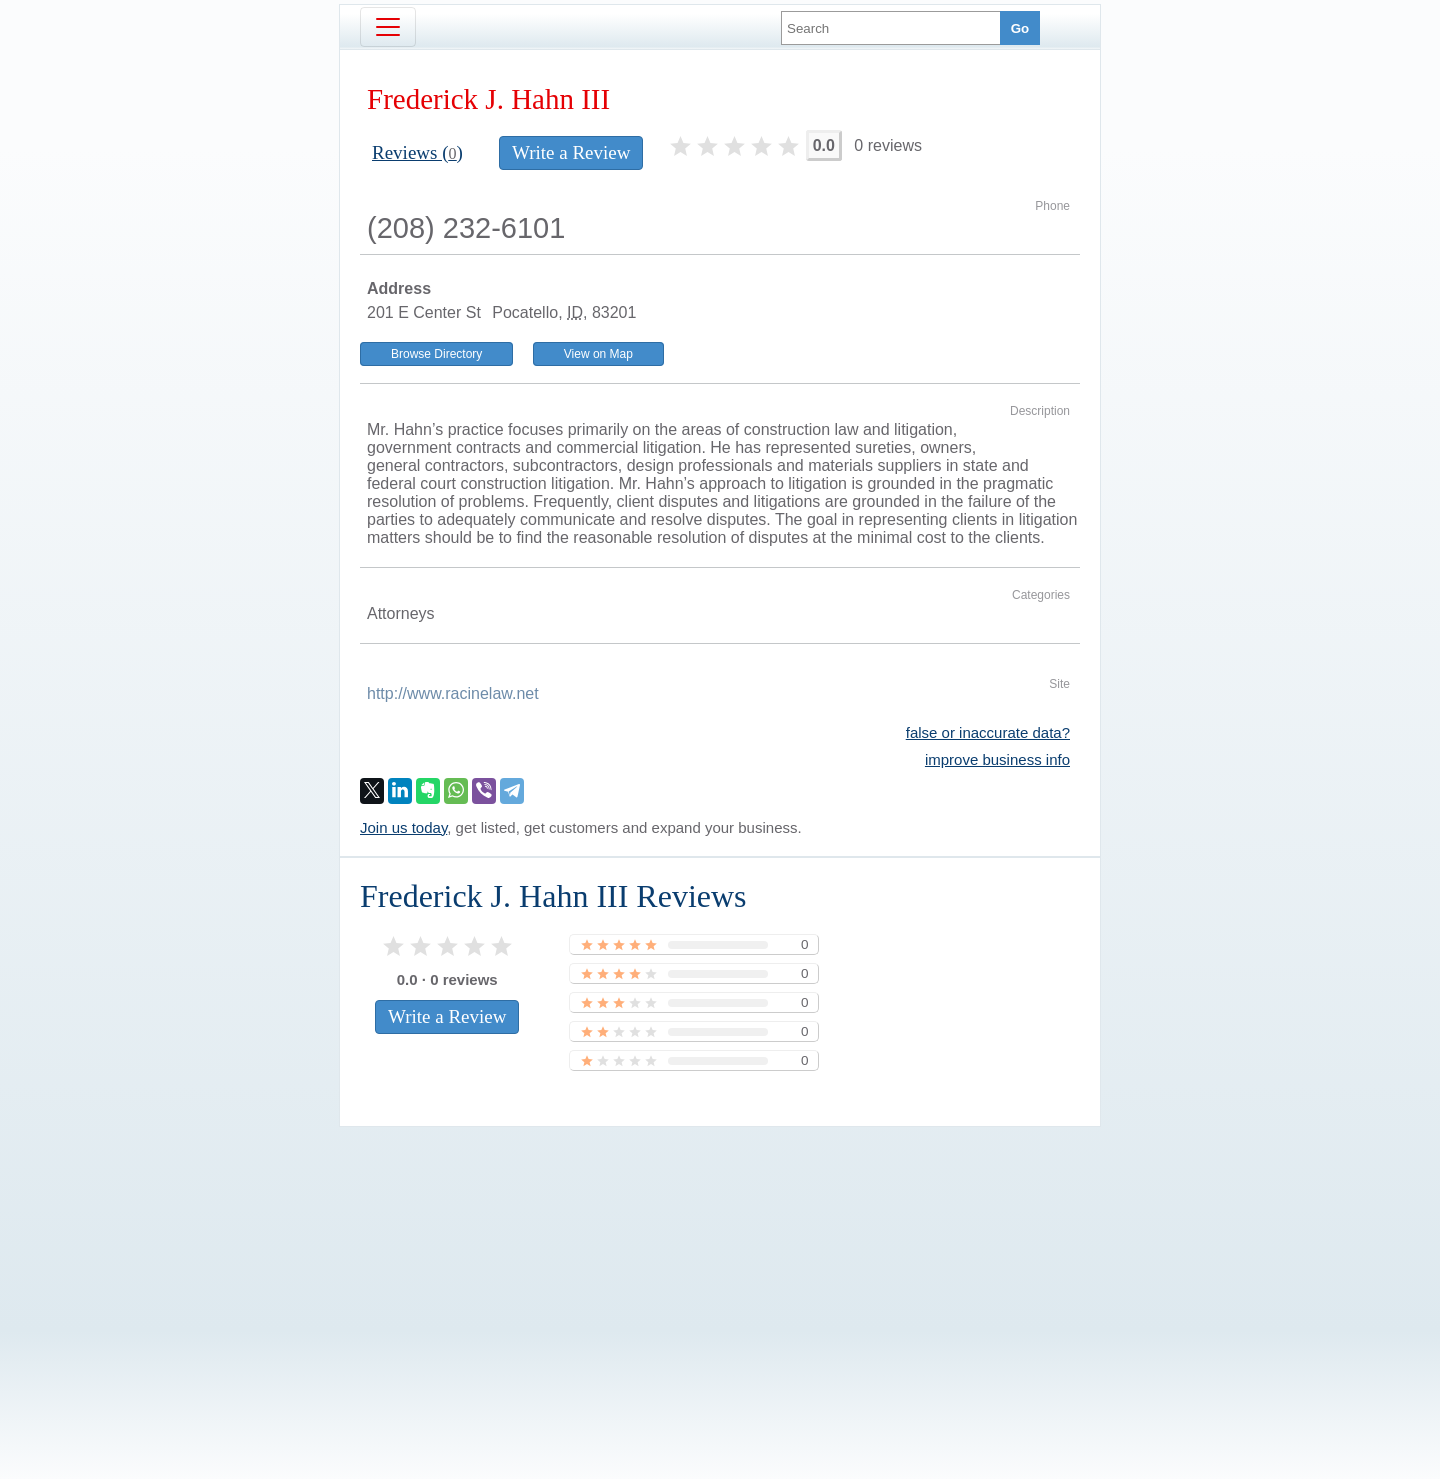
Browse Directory (436, 354)
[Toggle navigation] (388, 27)
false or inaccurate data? (988, 732)
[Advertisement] (720, 1269)
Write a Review (571, 152)
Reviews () (417, 152)
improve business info (997, 759)
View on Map (598, 354)
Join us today (403, 827)
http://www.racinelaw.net (453, 693)
